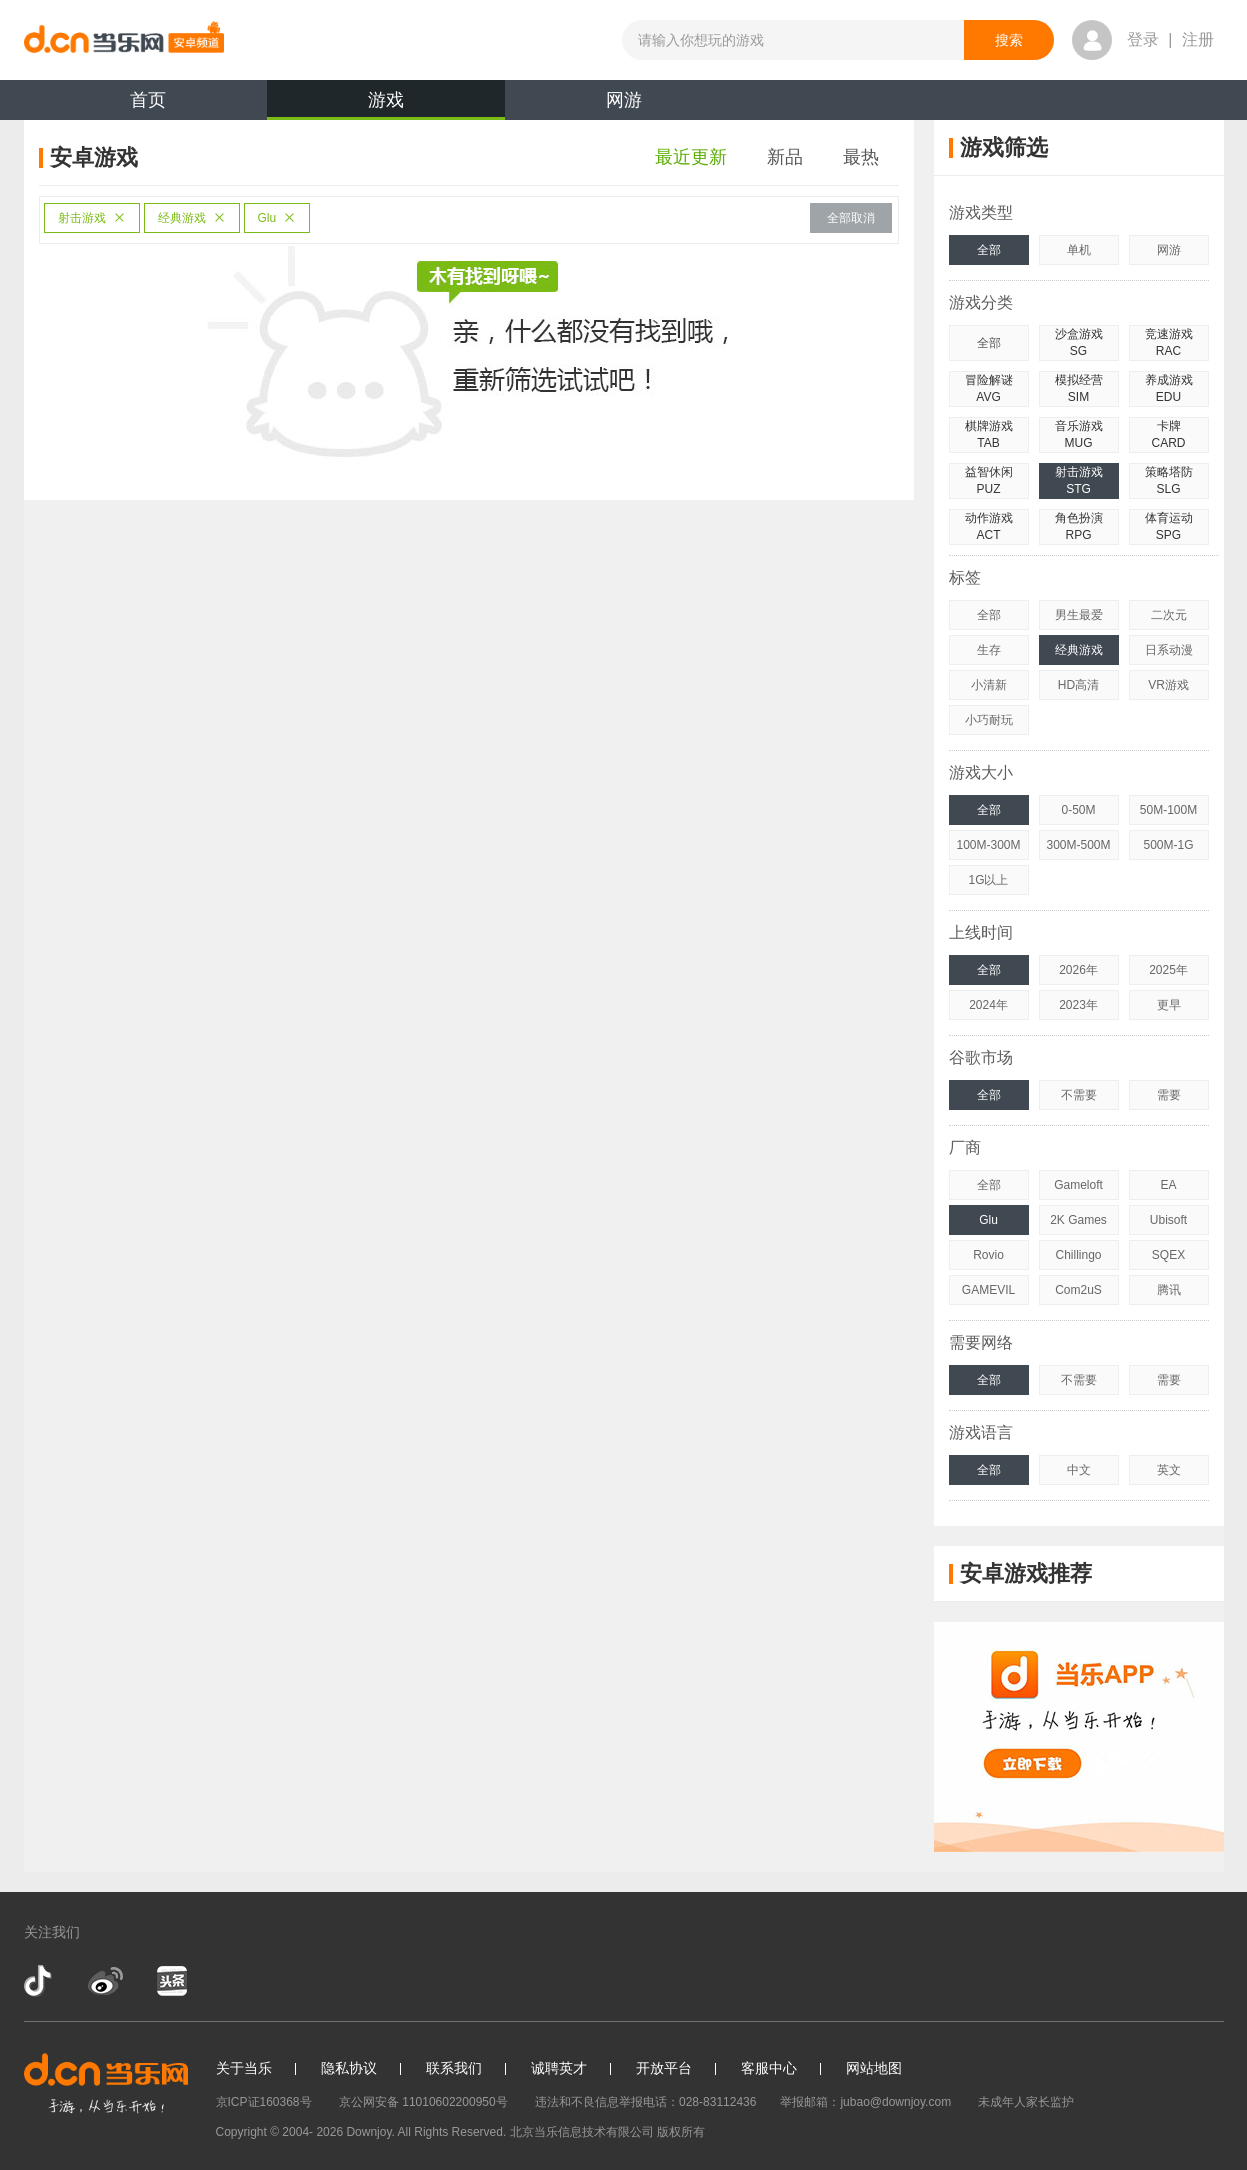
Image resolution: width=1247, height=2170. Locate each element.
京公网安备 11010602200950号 (423, 2102)
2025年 (1168, 970)
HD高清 (1078, 685)
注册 (1198, 39)
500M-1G (1168, 845)
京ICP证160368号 (264, 2102)
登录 (1143, 39)
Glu (277, 218)
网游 (624, 100)
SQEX (1168, 1255)
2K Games (1078, 1220)
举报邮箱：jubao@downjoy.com (865, 2102)
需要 (1169, 1095)
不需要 (1079, 1095)
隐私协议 (349, 2068)
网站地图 (874, 2068)
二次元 (1169, 615)
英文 (1169, 1470)
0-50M (1078, 810)
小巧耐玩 (989, 720)
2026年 (1078, 970)
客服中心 (769, 2068)
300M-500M (1078, 845)
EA (1168, 1185)
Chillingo (1078, 1255)
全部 (989, 250)
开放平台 (664, 2068)
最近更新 (691, 157)
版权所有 (681, 2132)
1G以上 (988, 880)
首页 (148, 100)
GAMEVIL (988, 1290)
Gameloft (1078, 1185)
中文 (1079, 1470)
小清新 (989, 685)
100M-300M (988, 845)
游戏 (386, 105)
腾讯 (1169, 1290)
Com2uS (1078, 1290)
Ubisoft (1168, 1220)
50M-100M (1168, 810)
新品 (785, 157)
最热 (861, 157)
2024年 (988, 1005)
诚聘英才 (559, 2068)
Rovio (988, 1255)
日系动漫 (1169, 650)
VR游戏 (1168, 685)
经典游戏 (192, 218)
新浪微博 (105, 1981)
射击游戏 (92, 218)
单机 (1079, 250)
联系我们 (454, 2068)
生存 (989, 650)
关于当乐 (244, 2068)
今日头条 (171, 1981)
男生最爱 (1079, 615)
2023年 (1078, 1005)
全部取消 (851, 218)
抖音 (40, 1981)
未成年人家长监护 (1026, 2102)
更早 (1169, 1005)
